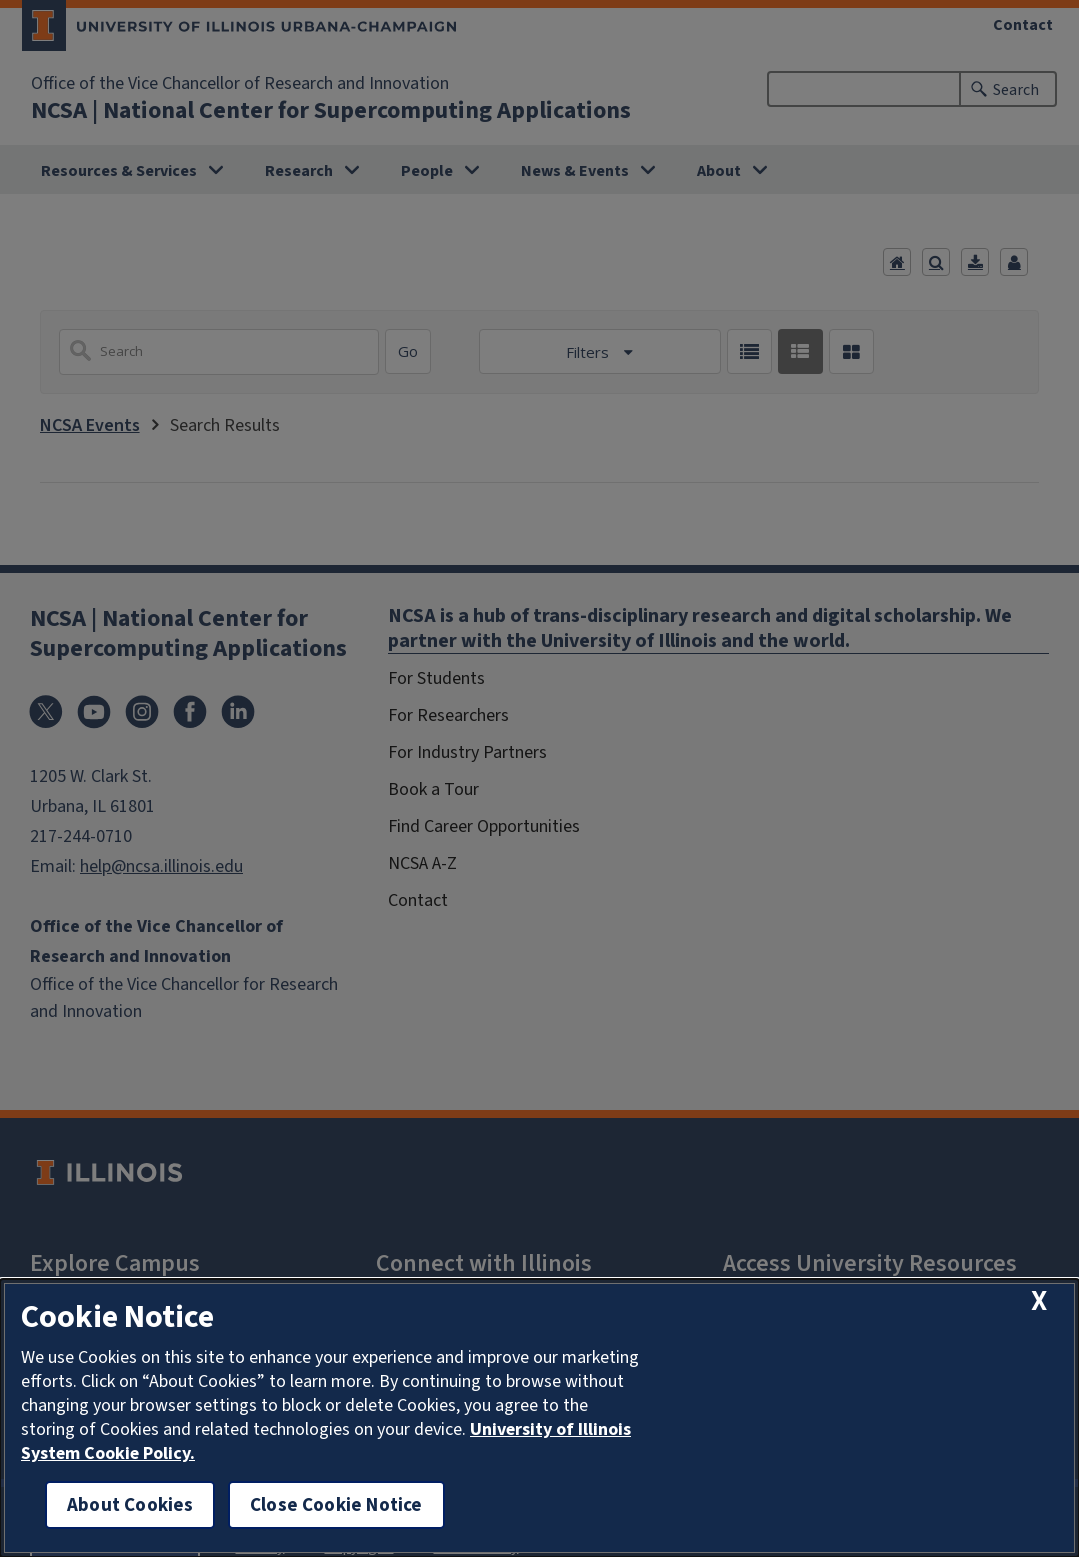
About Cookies (130, 1504)
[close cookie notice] (1039, 1301)
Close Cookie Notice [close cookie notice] (336, 1504)
